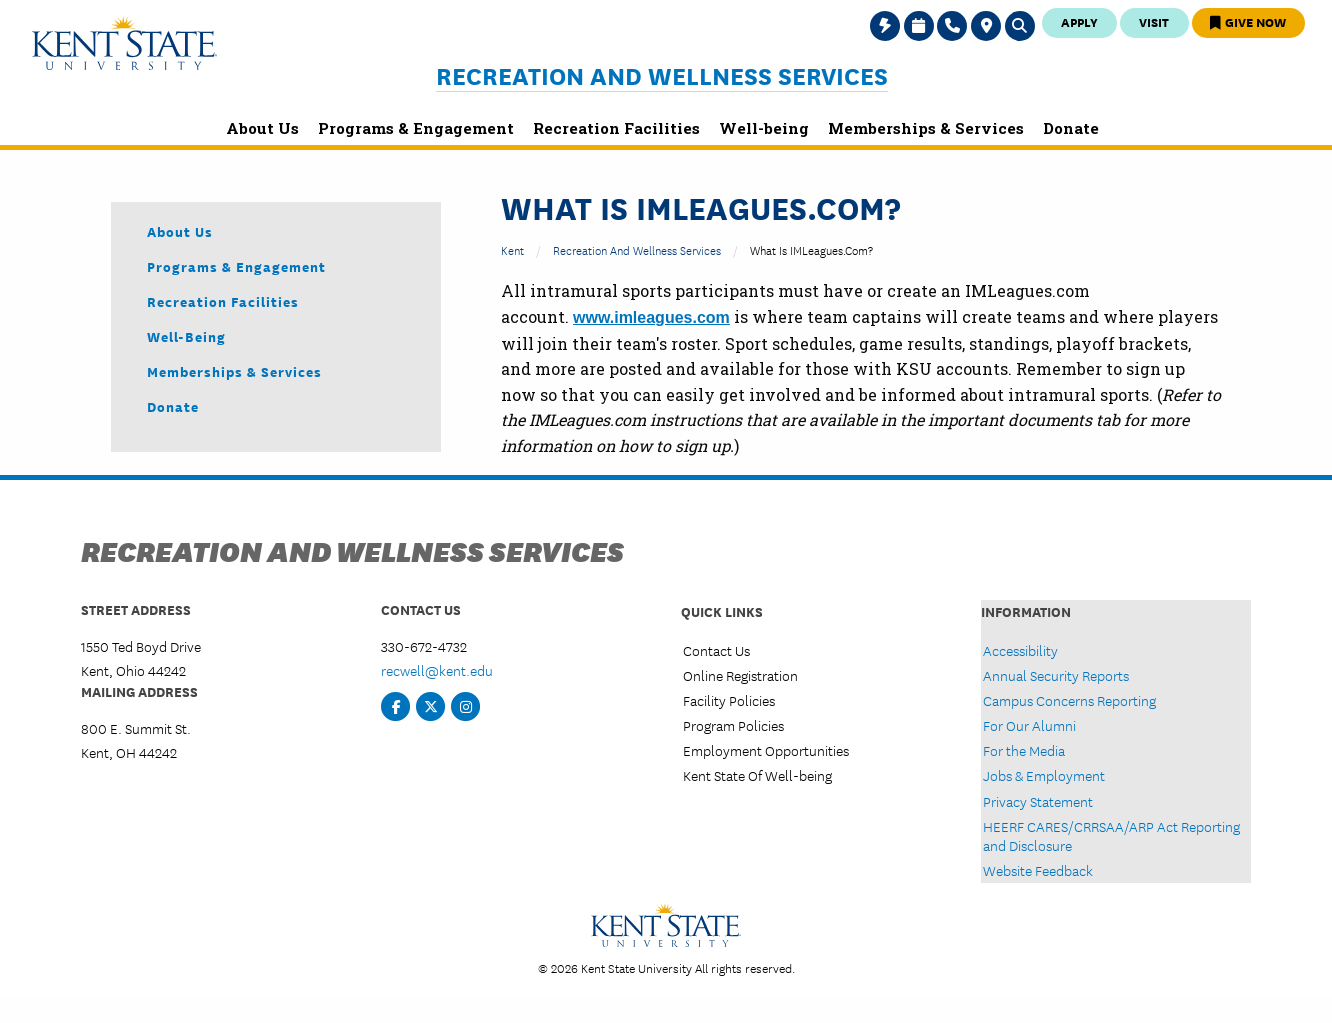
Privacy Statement (1038, 801)
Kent (512, 249)
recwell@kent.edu (437, 670)
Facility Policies (729, 700)
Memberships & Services (234, 371)
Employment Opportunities (766, 750)
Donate (173, 406)
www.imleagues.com (651, 317)
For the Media (1024, 750)
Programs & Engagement (236, 266)
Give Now (1248, 21)
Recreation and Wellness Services (662, 75)
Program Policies (733, 725)
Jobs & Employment (1044, 775)
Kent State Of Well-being (757, 775)
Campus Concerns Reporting (1069, 700)
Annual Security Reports (1056, 675)
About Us (180, 231)
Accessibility (1020, 650)
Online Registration (740, 675)
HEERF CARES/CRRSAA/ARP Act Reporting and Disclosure (1111, 835)
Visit (1154, 21)
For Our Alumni (1029, 725)
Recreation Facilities (223, 301)
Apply (1079, 21)
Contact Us (716, 650)
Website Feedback (1038, 870)
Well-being (186, 336)
